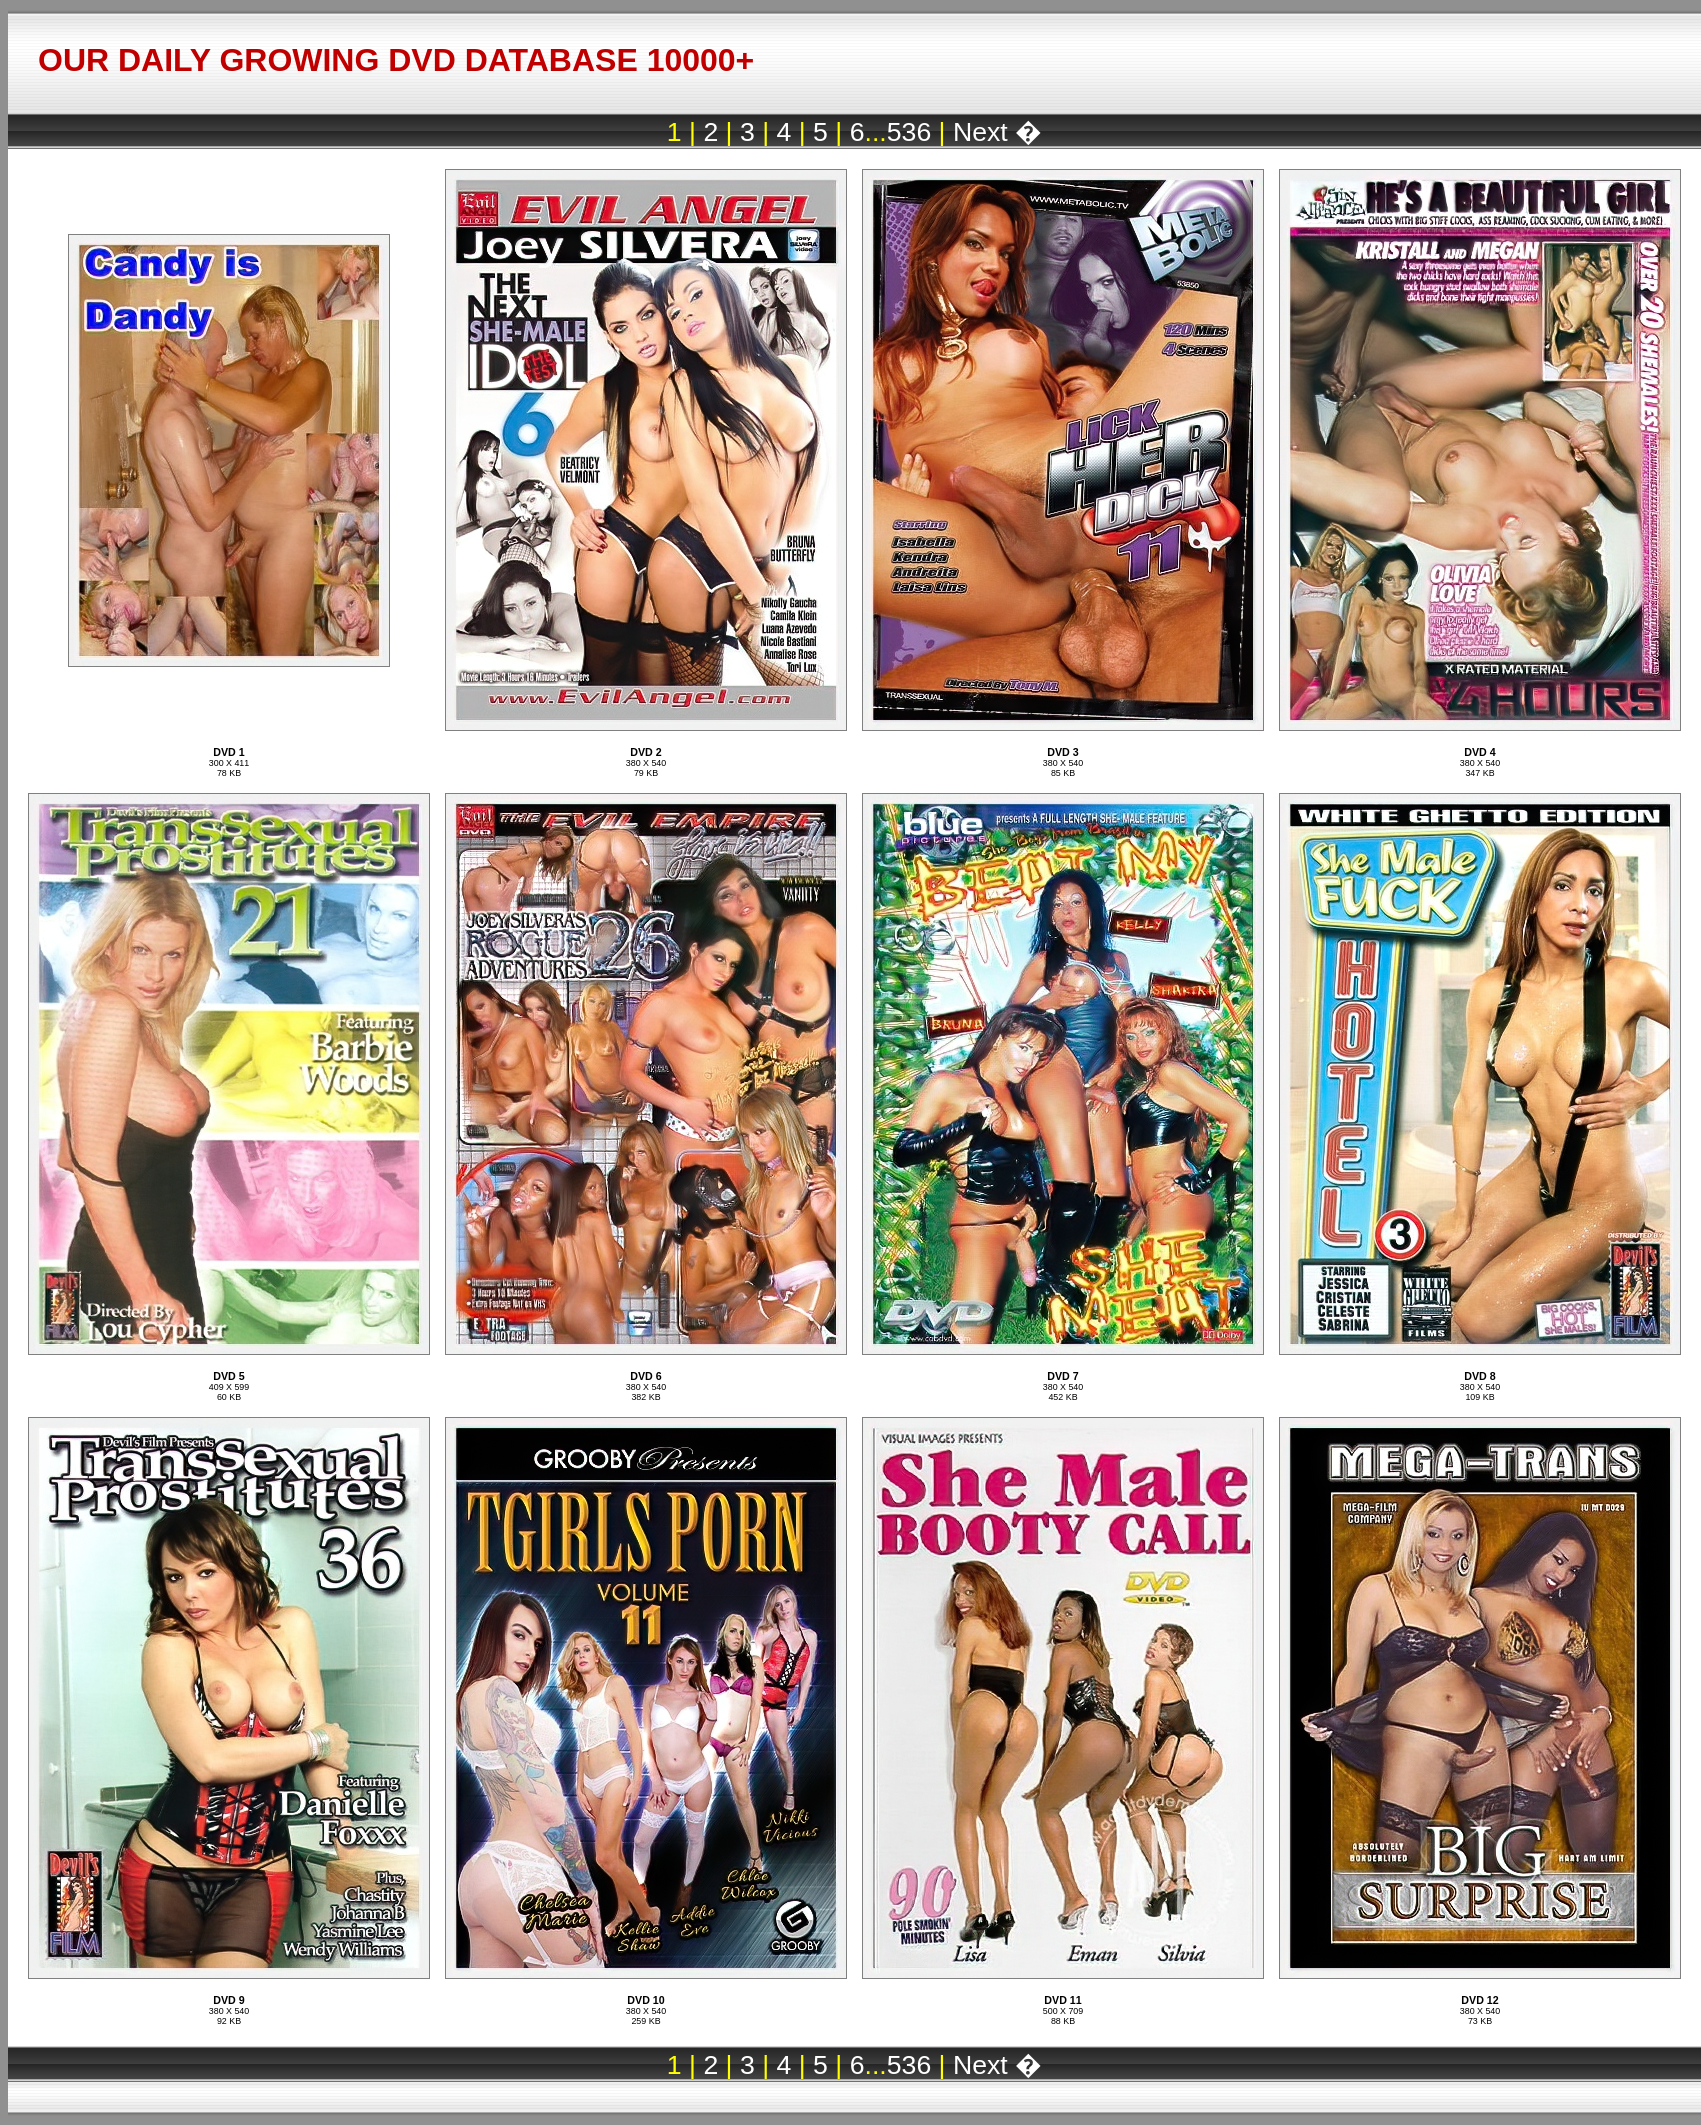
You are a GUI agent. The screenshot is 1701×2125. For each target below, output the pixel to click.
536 (909, 132)
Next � (997, 132)
